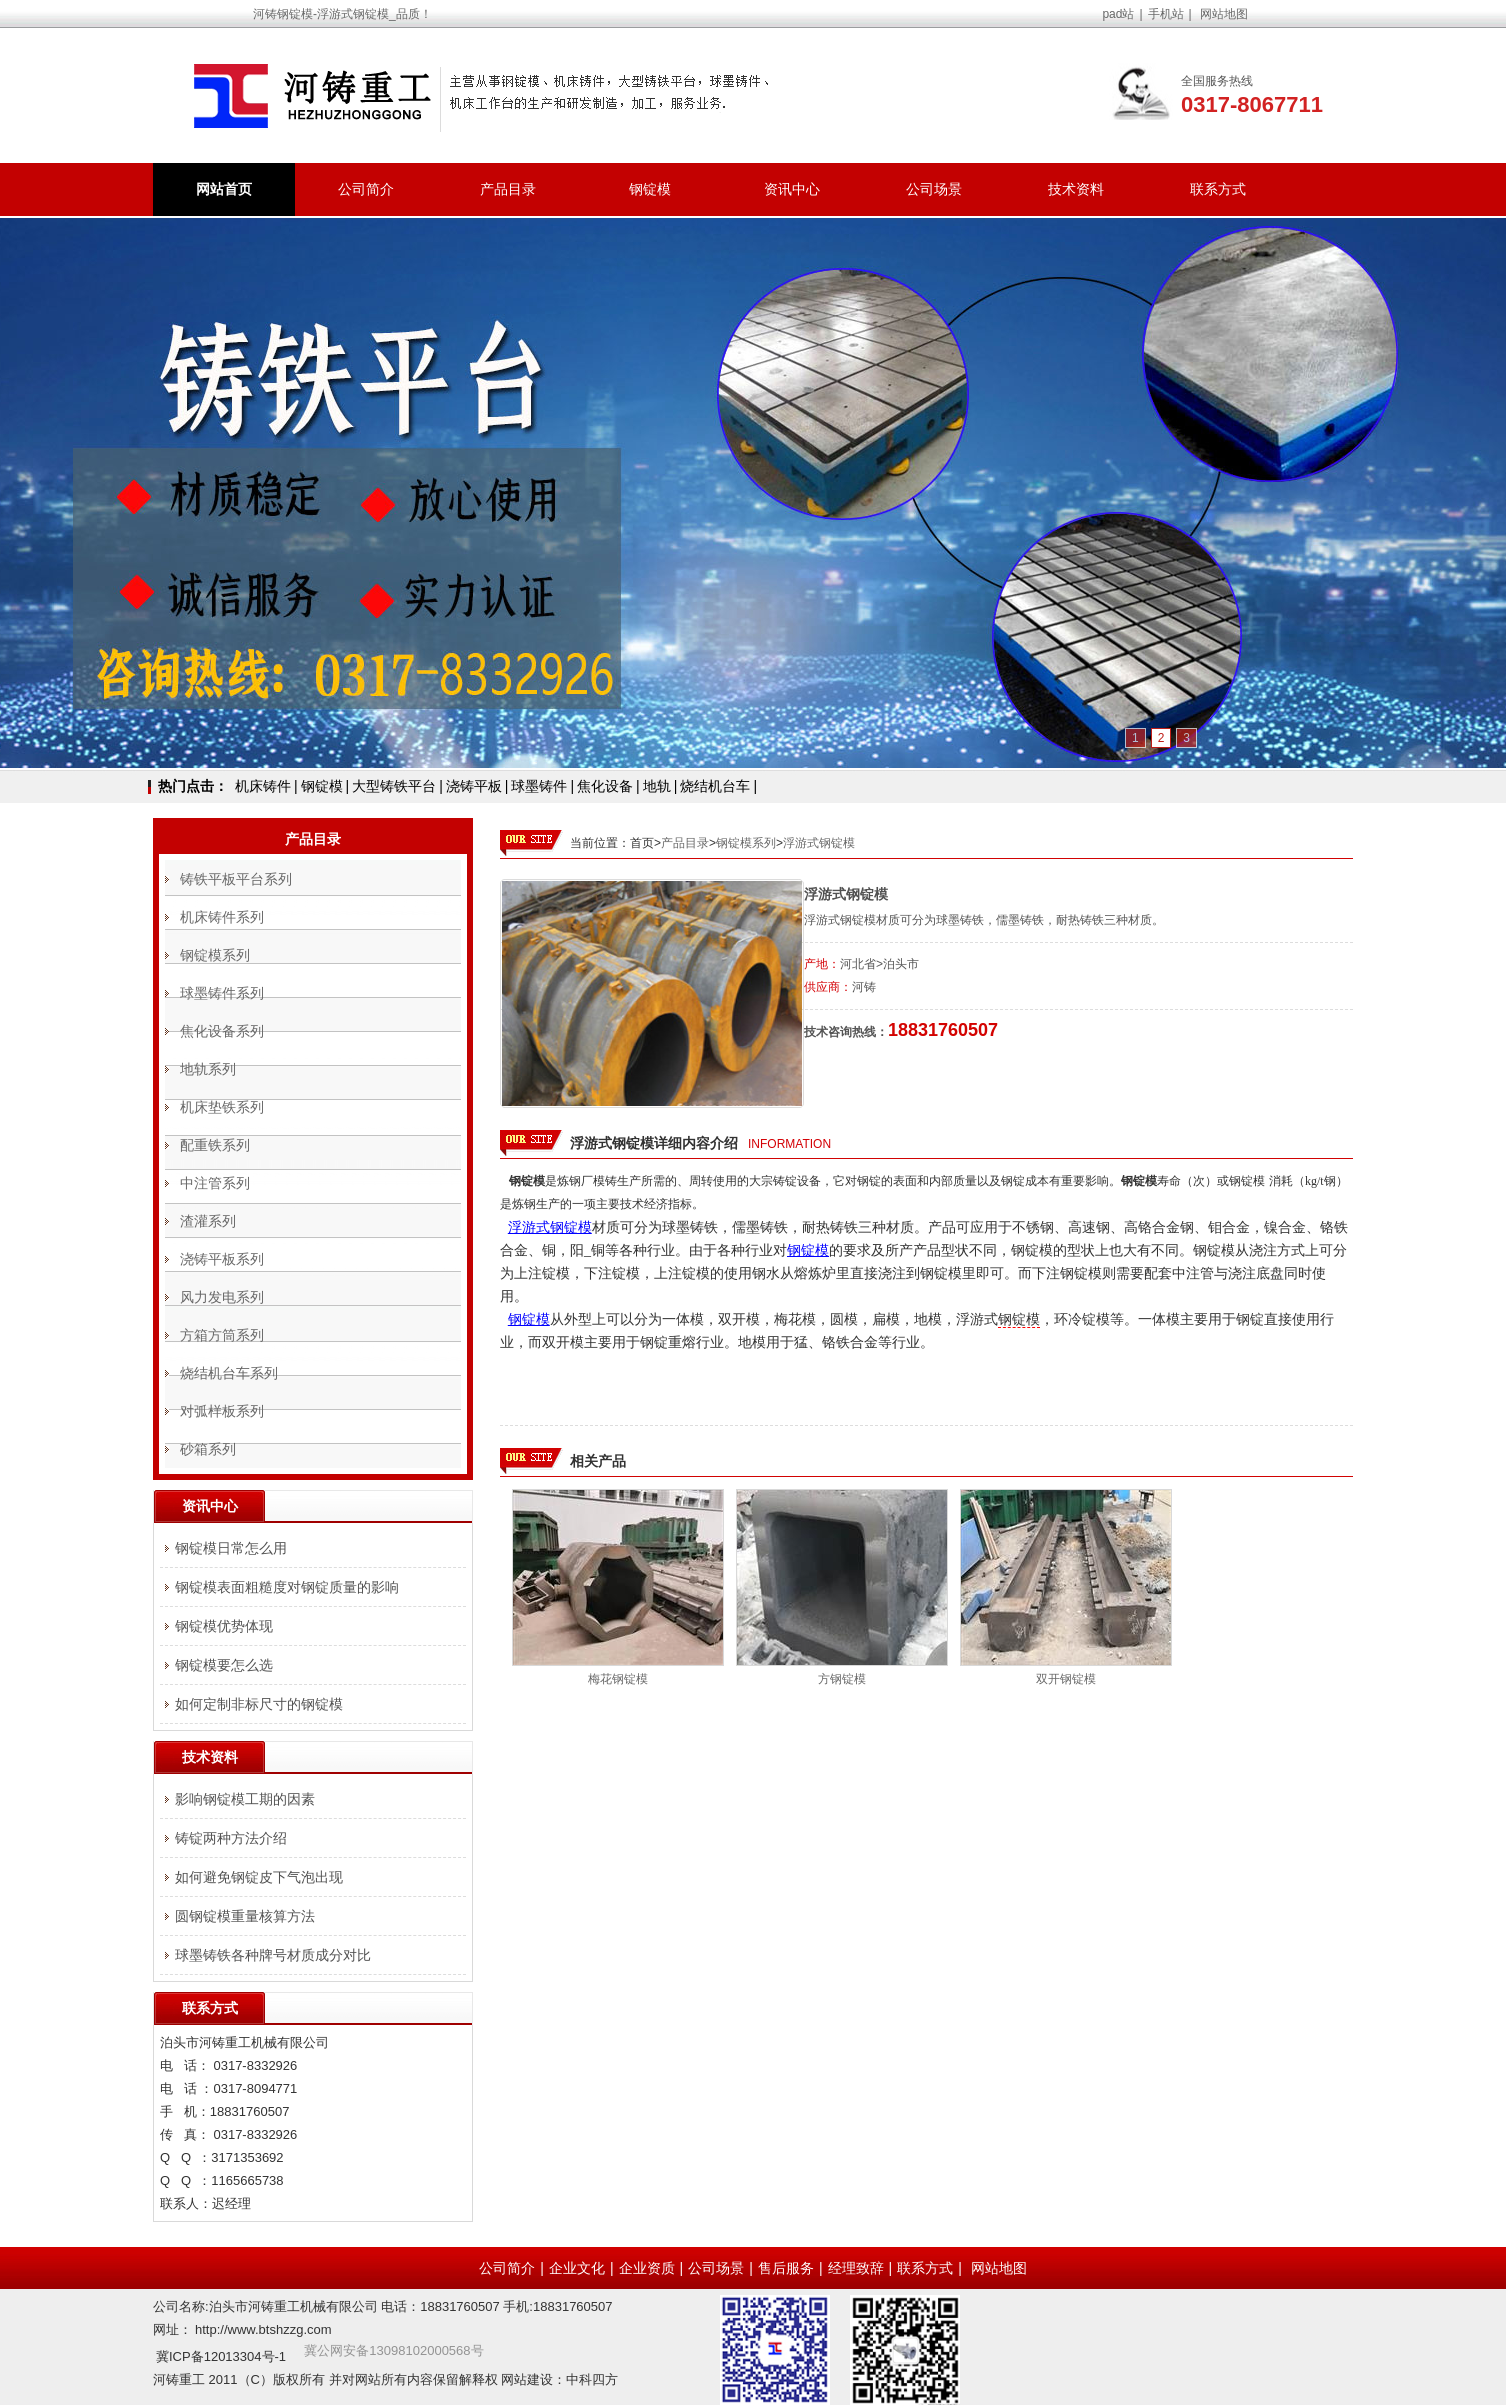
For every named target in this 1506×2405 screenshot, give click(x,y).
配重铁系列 (215, 1145)
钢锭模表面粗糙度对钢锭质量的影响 (287, 1587)
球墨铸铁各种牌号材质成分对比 (273, 1955)
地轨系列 (208, 1069)
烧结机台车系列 (229, 1373)
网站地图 (1224, 14)
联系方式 (1218, 189)
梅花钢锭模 (618, 1679)
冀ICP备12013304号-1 (221, 2356)
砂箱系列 (208, 1449)
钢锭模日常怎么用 (231, 1548)
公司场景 (934, 189)
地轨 (657, 786)
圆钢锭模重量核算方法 (245, 1916)
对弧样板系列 (222, 1411)
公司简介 (366, 189)
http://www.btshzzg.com (263, 2329)
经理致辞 (856, 2268)
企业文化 (577, 2268)
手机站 (1166, 14)
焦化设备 (605, 786)
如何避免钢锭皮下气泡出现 (259, 1877)
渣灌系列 (208, 1221)
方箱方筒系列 (222, 1335)
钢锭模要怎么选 (224, 1665)
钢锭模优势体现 (224, 1626)
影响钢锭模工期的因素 (245, 1799)
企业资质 (647, 2268)
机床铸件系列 (222, 917)
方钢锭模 (842, 1679)
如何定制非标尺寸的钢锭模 (259, 1704)
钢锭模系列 (746, 843)
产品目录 (508, 189)
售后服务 (786, 2268)
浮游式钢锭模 (819, 843)
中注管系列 (215, 1183)
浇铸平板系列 (222, 1259)
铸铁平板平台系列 (236, 879)
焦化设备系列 (222, 1031)
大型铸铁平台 (394, 786)
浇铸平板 (474, 786)
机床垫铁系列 (222, 1107)
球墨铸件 (539, 786)
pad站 (1118, 14)
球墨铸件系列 (222, 993)
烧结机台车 (715, 786)
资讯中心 (792, 189)
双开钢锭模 (1066, 1679)
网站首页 (224, 189)
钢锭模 (650, 189)
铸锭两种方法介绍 (231, 1838)
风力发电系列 (222, 1297)
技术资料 (1076, 189)
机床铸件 (263, 786)
